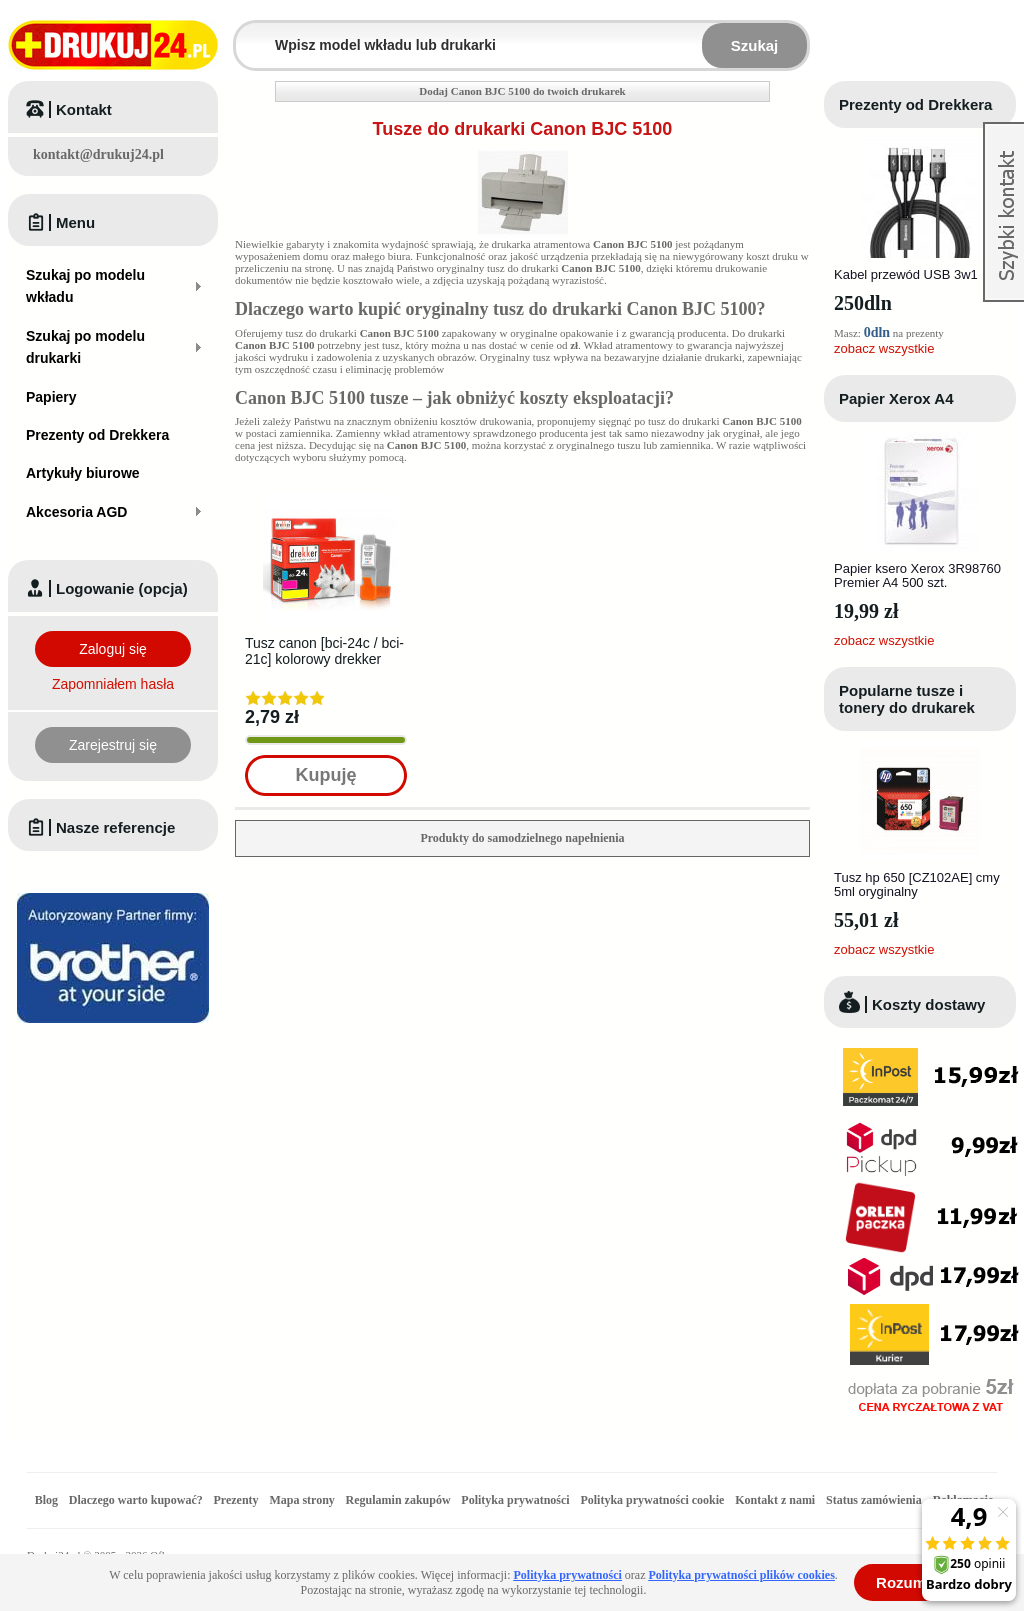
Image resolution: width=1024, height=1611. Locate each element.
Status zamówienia (875, 1500)
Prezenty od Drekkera (915, 104)
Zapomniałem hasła (113, 684)
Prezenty (236, 1500)
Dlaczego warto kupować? (136, 1500)
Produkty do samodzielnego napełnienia (522, 838)
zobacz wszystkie (884, 348)
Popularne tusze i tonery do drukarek (907, 699)
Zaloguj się (113, 649)
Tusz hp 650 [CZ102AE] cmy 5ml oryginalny (917, 884)
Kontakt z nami (775, 1500)
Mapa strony (301, 1500)
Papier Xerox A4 (896, 398)
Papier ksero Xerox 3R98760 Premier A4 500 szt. (917, 575)
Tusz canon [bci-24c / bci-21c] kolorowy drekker (324, 651)
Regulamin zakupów (398, 1500)
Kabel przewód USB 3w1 (906, 274)
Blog (46, 1500)
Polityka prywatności (515, 1500)
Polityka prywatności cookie (652, 1500)
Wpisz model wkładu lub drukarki (248, 33)
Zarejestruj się (113, 745)
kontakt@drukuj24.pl (98, 154)
